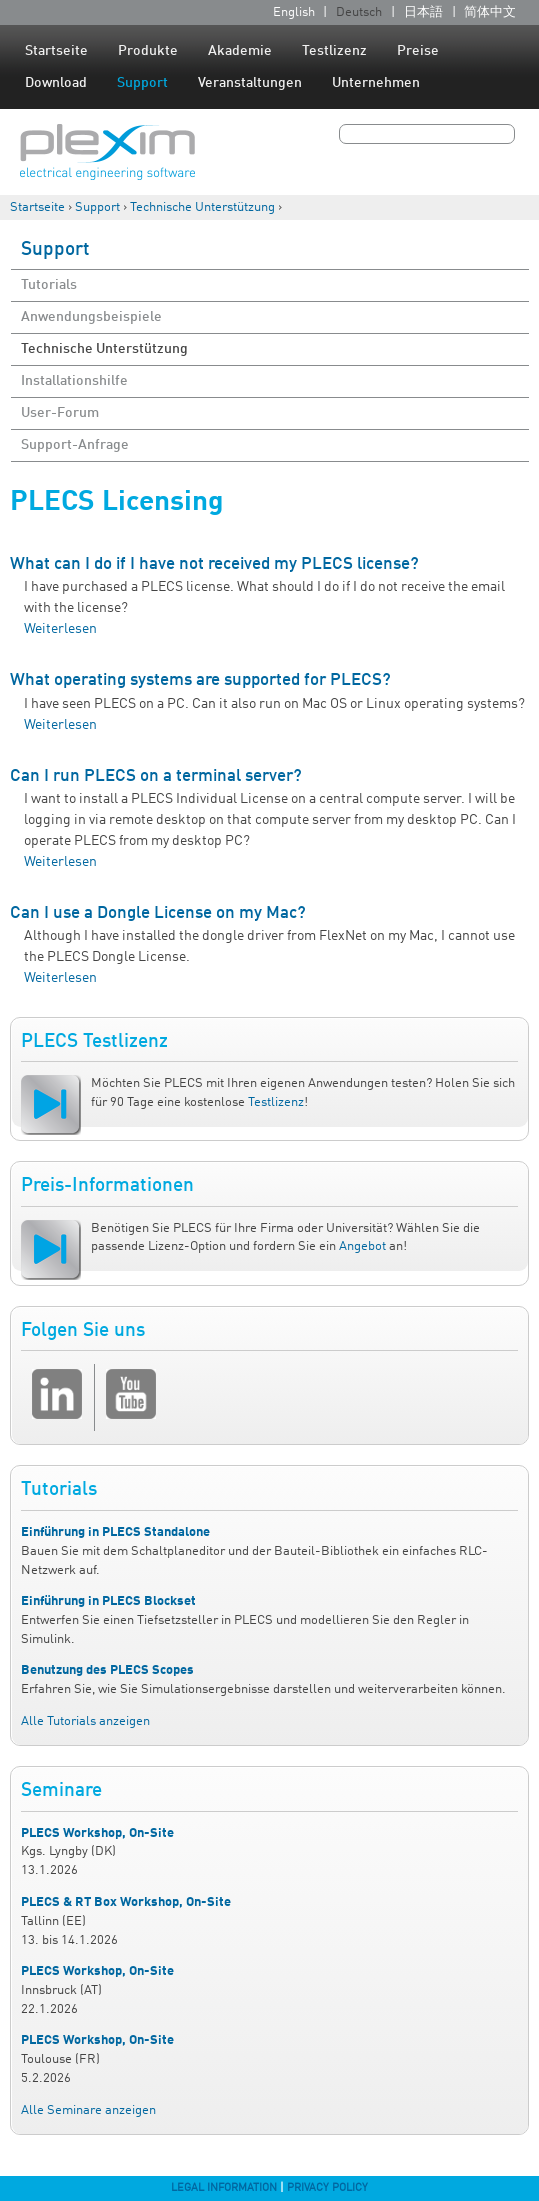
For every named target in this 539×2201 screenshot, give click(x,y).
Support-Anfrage (75, 445)
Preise (418, 51)
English (294, 12)
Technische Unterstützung (202, 207)
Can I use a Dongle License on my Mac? (158, 913)
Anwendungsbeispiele (91, 317)
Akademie (240, 51)
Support (142, 83)
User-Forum (60, 413)
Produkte (148, 51)
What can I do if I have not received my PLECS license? (214, 564)
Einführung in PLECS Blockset (108, 1601)
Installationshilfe (74, 381)
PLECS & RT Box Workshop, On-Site (126, 1902)
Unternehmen (376, 83)
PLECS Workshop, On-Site (97, 1833)
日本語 (423, 12)
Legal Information (224, 2188)
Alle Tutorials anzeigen (85, 1721)
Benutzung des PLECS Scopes (107, 1670)
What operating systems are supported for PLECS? (200, 680)
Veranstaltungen (250, 83)
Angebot (362, 1246)
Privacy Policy (327, 2188)
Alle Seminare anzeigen (88, 2110)
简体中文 (490, 12)
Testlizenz (334, 51)
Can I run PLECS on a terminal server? (156, 776)
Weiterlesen (60, 629)
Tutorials (49, 285)
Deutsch (359, 12)
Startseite (56, 51)
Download (56, 83)
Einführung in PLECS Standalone (115, 1532)
